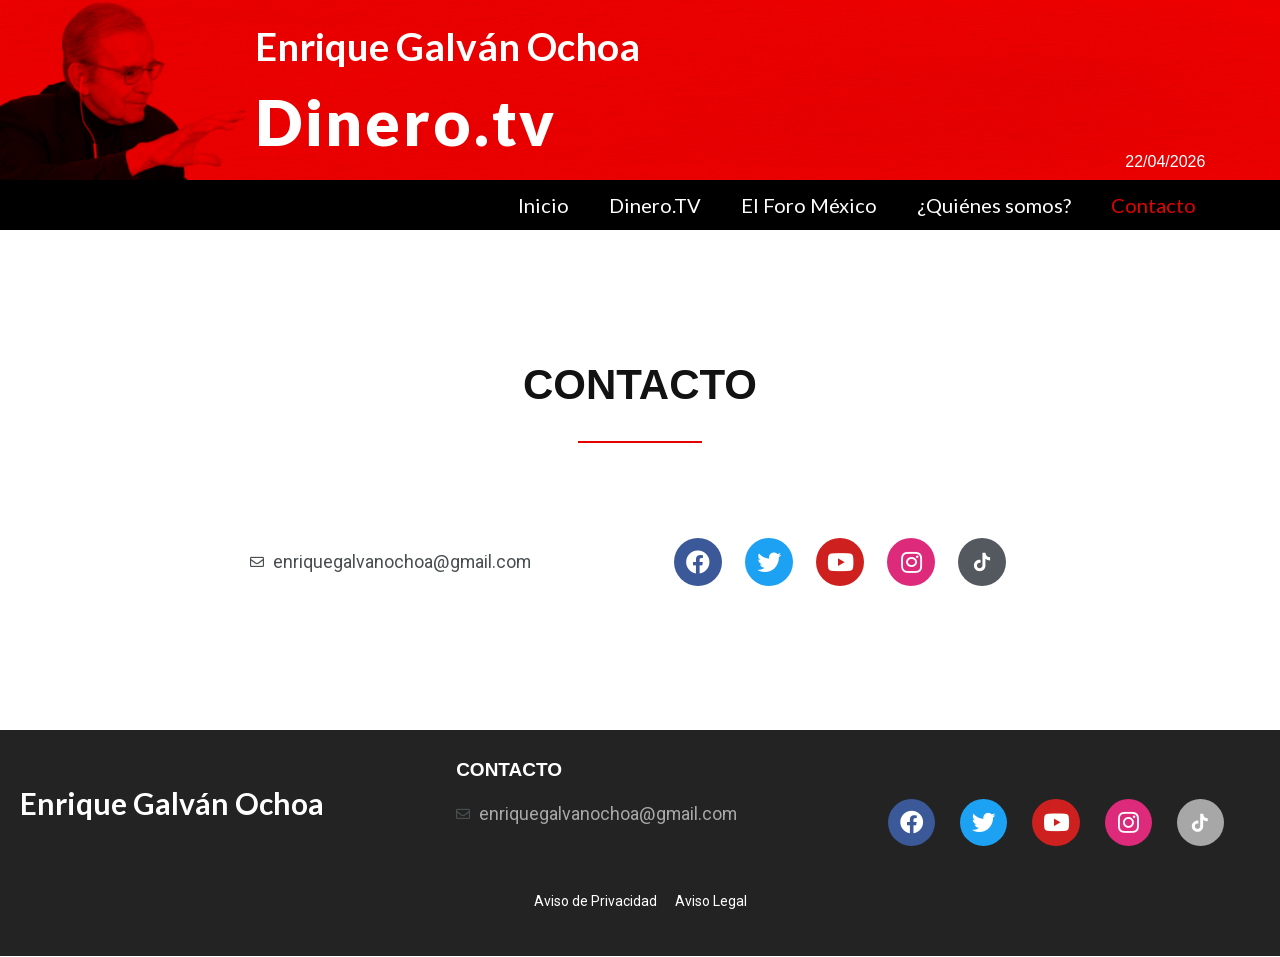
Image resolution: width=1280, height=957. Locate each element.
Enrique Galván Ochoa (454, 46)
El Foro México (809, 205)
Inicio (543, 205)
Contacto (1153, 205)
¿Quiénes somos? (994, 205)
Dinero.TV (655, 205)
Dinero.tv (409, 121)
